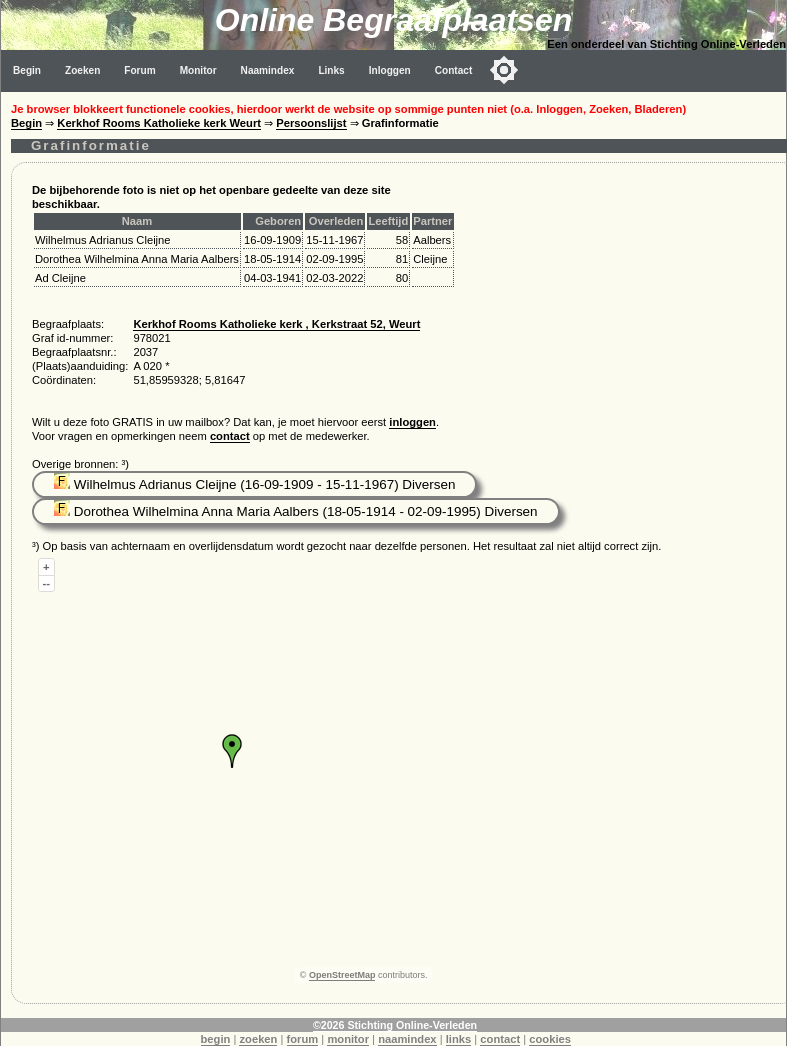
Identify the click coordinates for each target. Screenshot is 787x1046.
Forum (139, 70)
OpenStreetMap (342, 975)
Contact (454, 70)
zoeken (258, 1039)
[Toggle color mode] (504, 70)
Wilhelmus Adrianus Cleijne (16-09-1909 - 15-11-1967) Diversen (254, 484)
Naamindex (268, 70)
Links (331, 70)
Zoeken (82, 70)
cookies (550, 1039)
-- (46, 583)
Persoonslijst (311, 123)
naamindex (407, 1039)
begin (216, 1039)
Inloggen (390, 70)
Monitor (198, 70)
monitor (348, 1039)
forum (303, 1039)
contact (230, 436)
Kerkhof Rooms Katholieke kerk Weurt (159, 123)
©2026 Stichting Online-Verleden (395, 1025)
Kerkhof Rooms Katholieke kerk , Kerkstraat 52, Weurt (276, 324)
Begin (27, 70)
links (459, 1039)
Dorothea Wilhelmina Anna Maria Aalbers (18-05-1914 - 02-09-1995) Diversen (296, 511)
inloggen (412, 422)
